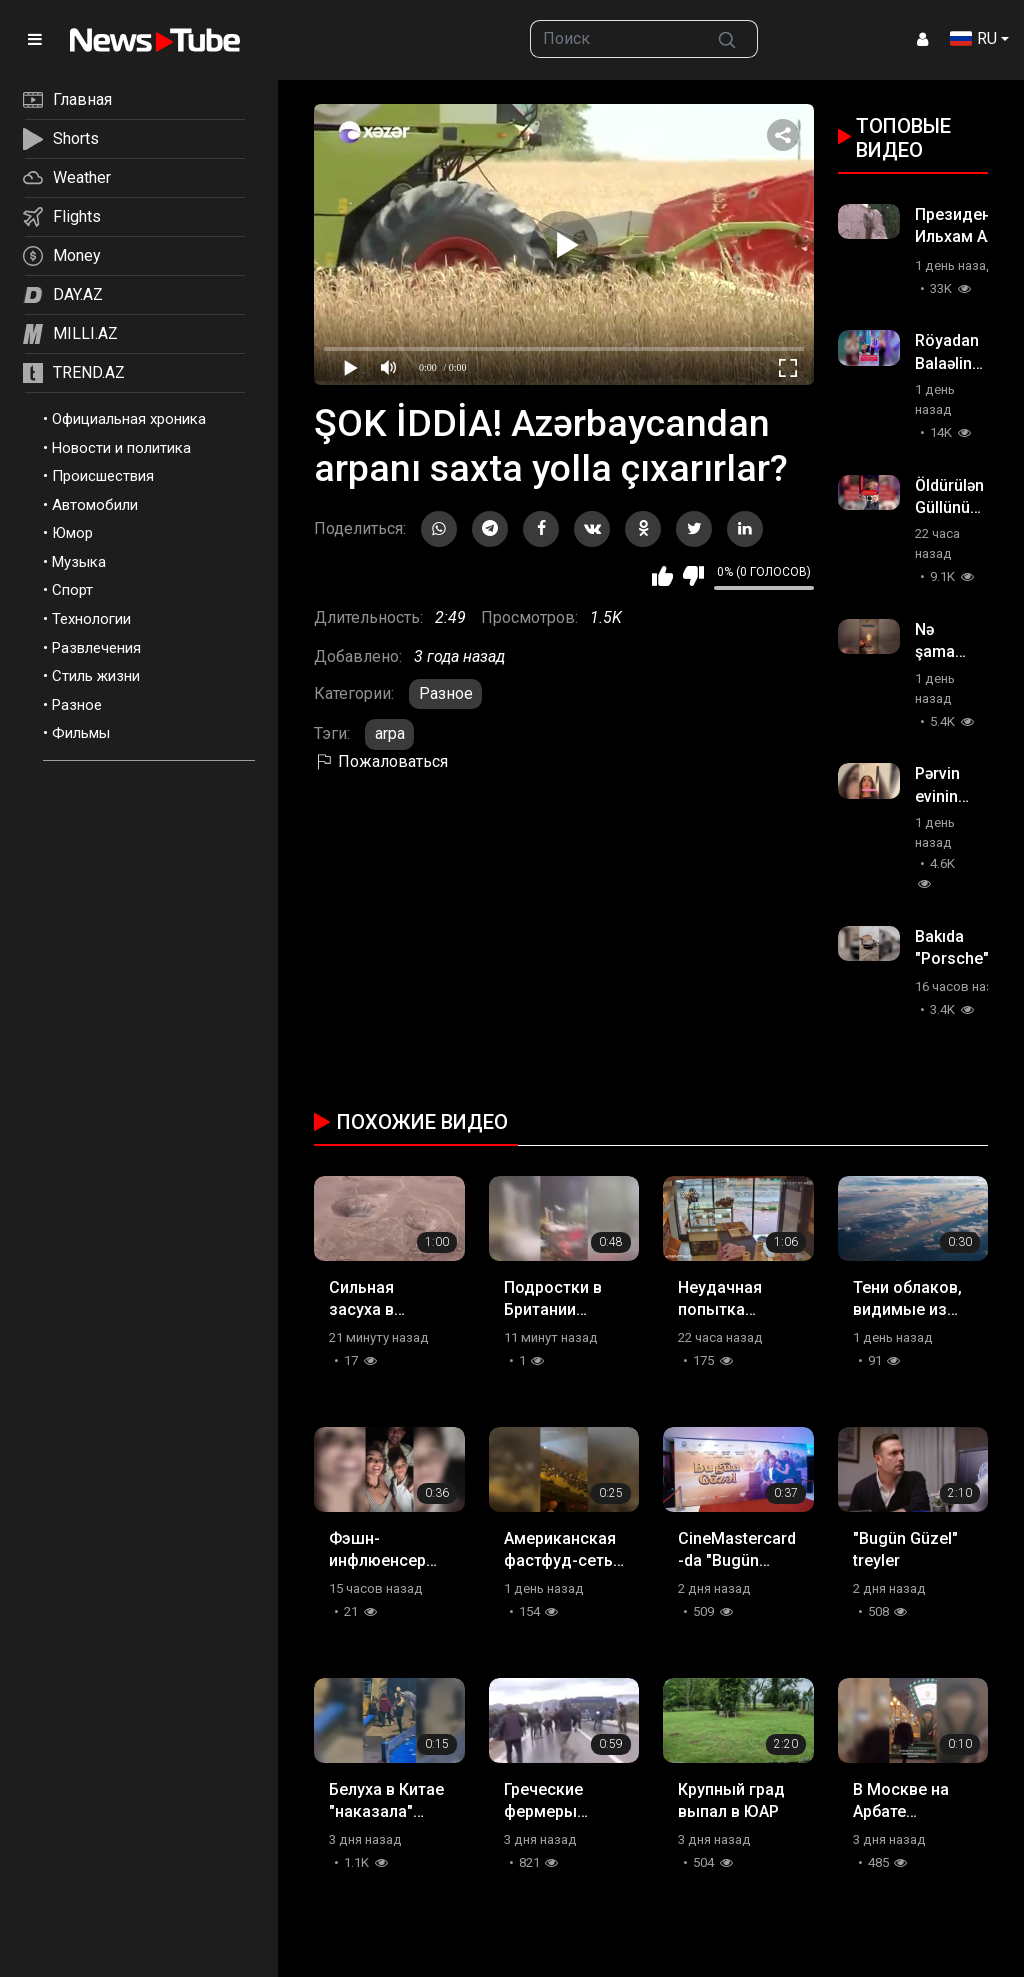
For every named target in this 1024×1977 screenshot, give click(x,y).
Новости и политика (121, 448)
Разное (77, 705)
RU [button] (973, 38)
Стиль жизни (96, 676)
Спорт (72, 590)
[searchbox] (613, 39)
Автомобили (95, 505)
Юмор (72, 533)
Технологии (91, 619)
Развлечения (96, 648)
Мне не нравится (693, 576)
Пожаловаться (381, 761)
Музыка (79, 562)
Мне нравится (662, 576)
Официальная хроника (129, 419)
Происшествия (103, 476)
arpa (390, 733)
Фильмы (81, 733)
